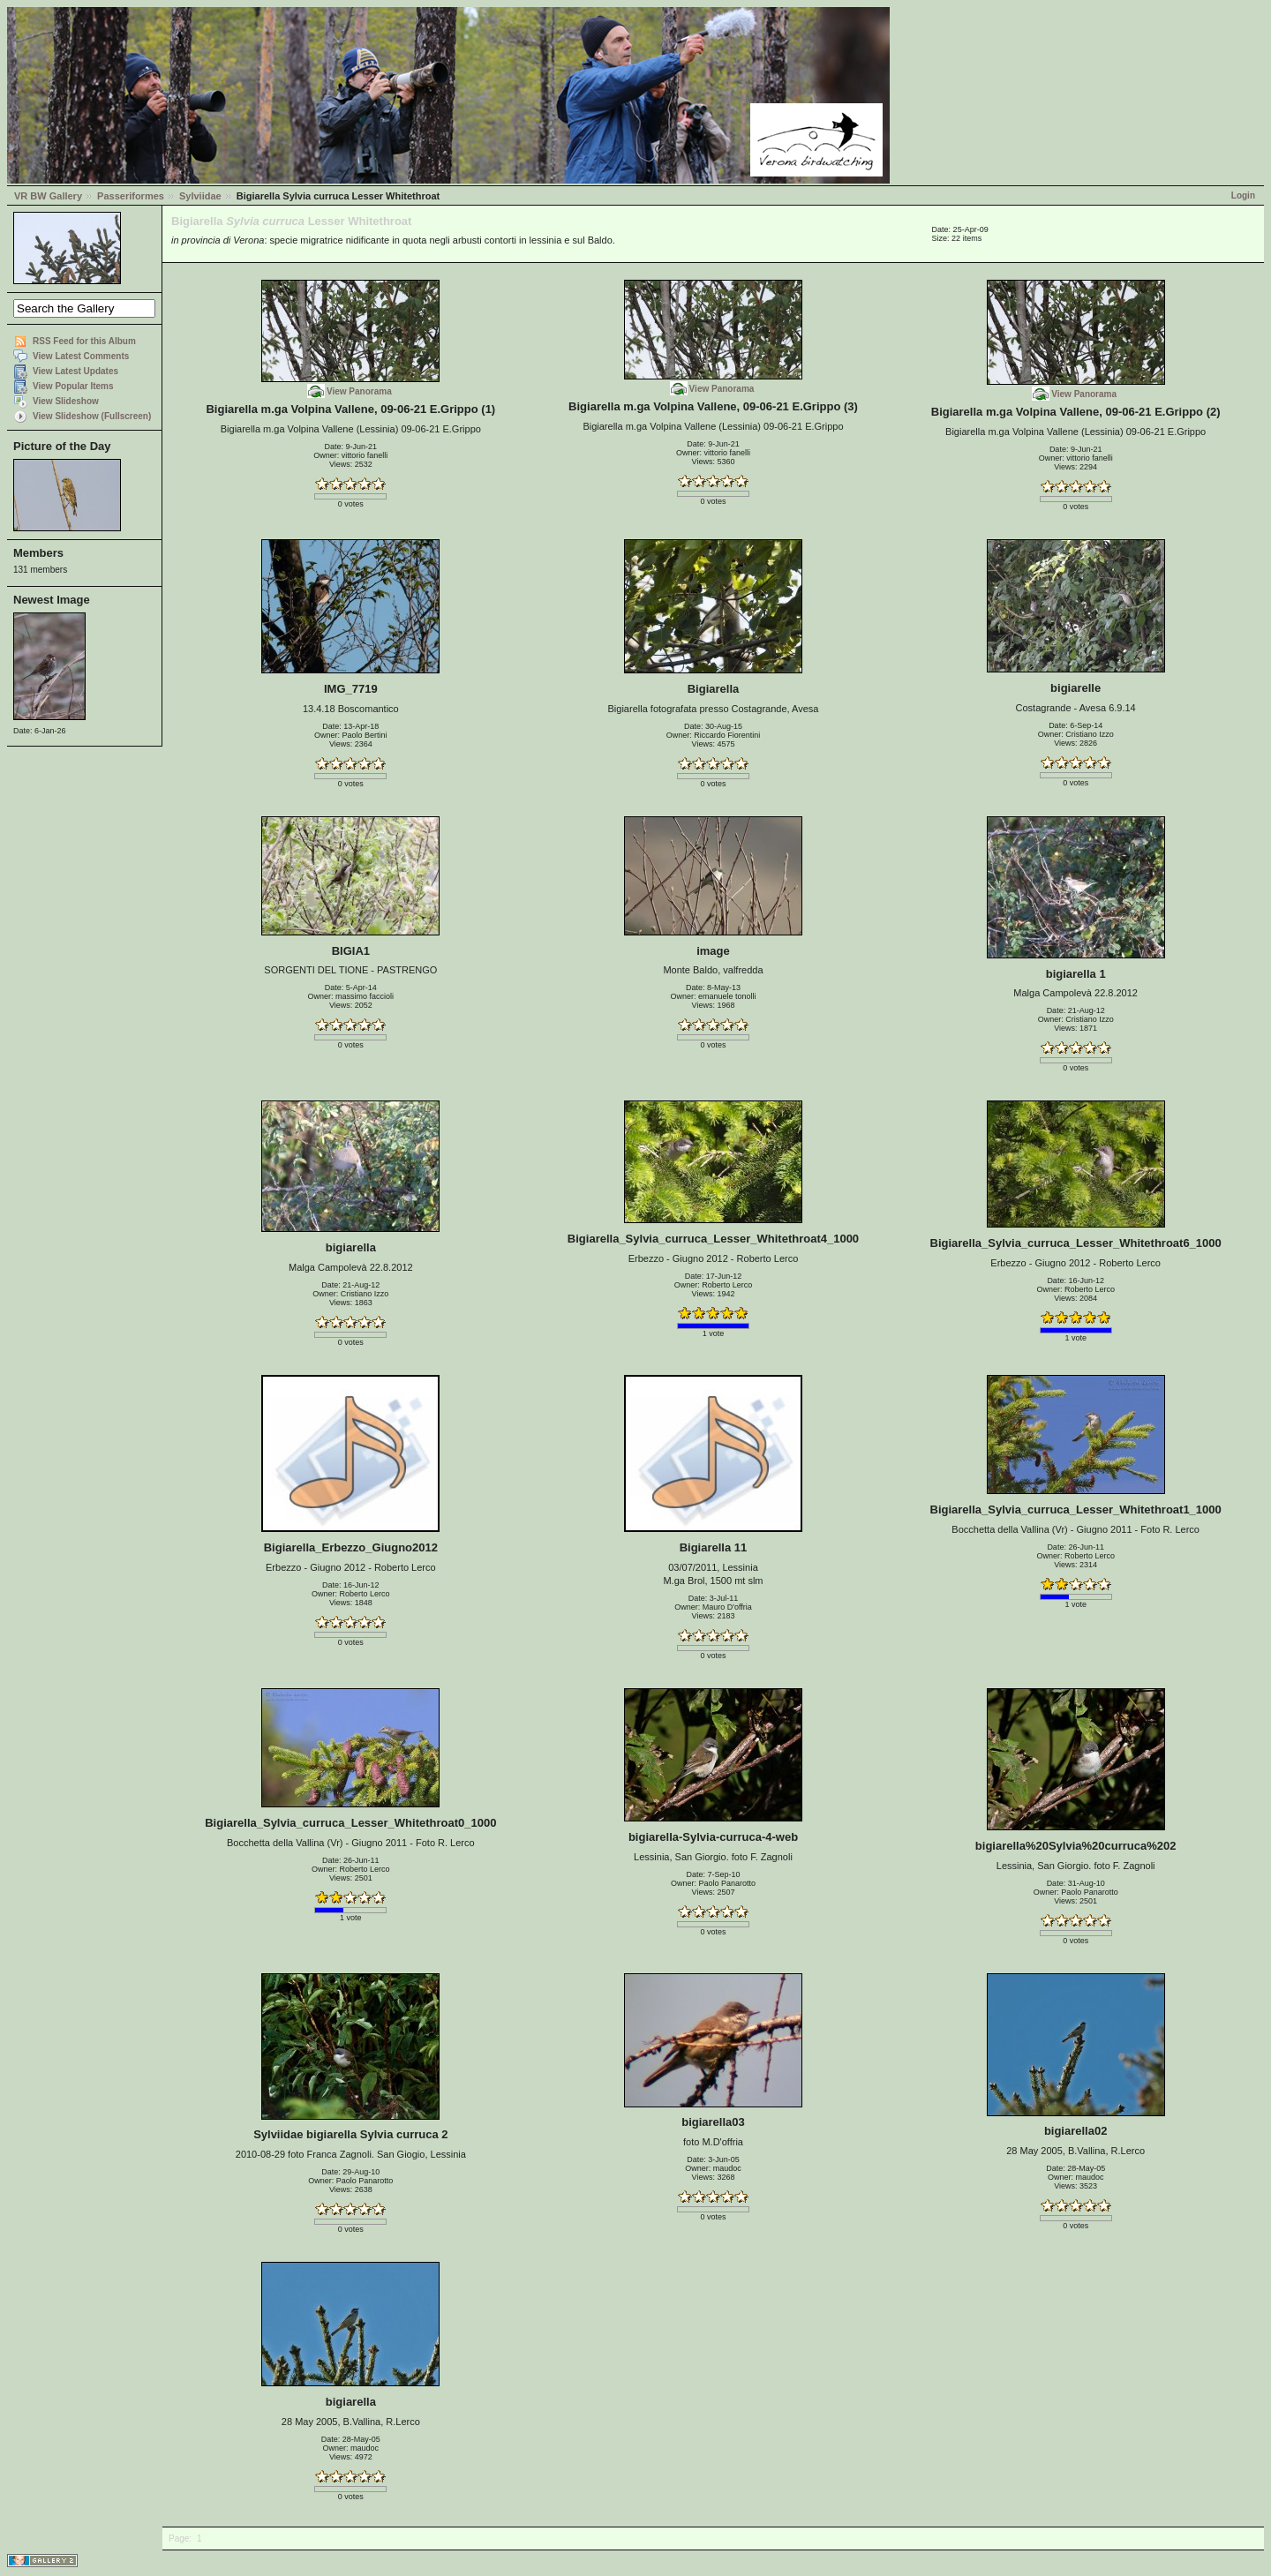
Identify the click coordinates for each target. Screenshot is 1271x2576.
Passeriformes (130, 196)
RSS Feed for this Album (84, 341)
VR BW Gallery (48, 196)
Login (1243, 195)
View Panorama (359, 391)
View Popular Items (73, 386)
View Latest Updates (75, 371)
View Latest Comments (81, 356)
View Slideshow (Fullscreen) (92, 416)
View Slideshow (66, 401)
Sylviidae (200, 196)
